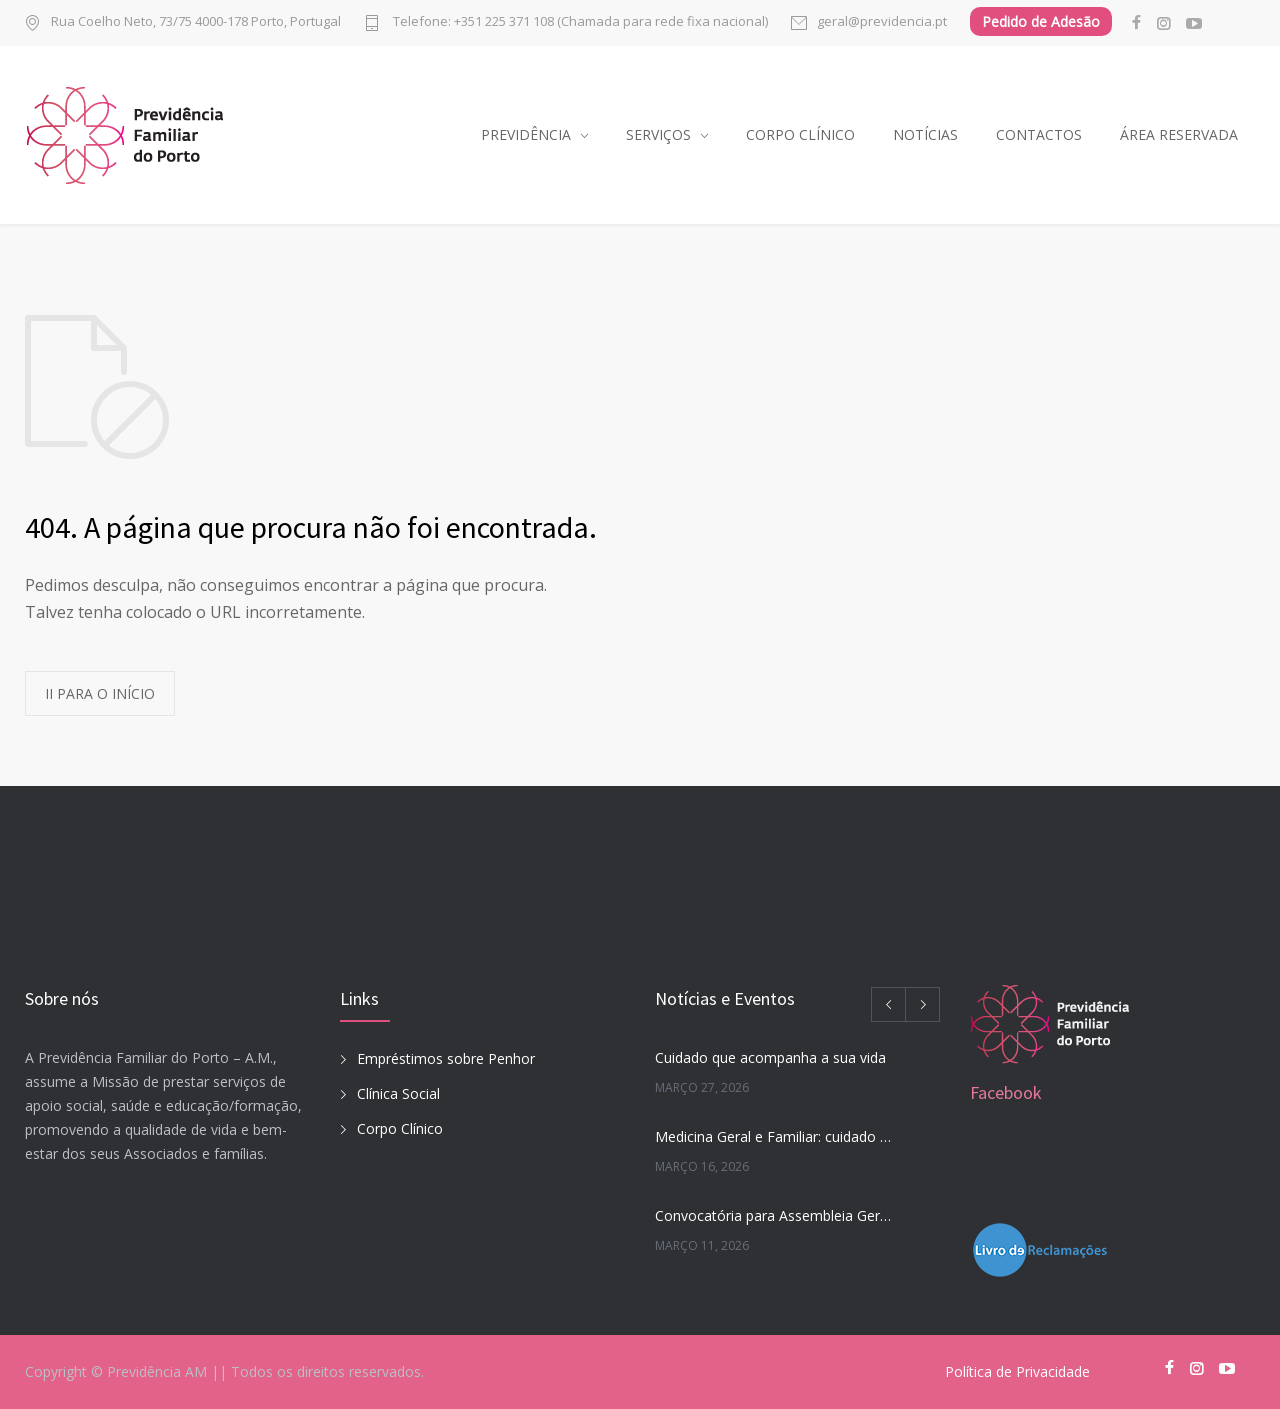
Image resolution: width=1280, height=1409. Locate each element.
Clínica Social (398, 1093)
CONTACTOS (1039, 134)
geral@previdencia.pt (882, 22)
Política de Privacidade (1017, 1371)
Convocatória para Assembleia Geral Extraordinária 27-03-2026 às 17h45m (776, 1215)
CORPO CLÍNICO (800, 134)
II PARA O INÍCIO (100, 693)
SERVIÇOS (658, 134)
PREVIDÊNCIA (526, 134)
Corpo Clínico (400, 1128)
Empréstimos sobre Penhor (446, 1058)
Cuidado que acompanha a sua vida (770, 1057)
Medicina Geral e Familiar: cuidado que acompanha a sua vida (776, 1136)
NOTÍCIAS (925, 134)
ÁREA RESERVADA (1179, 134)
